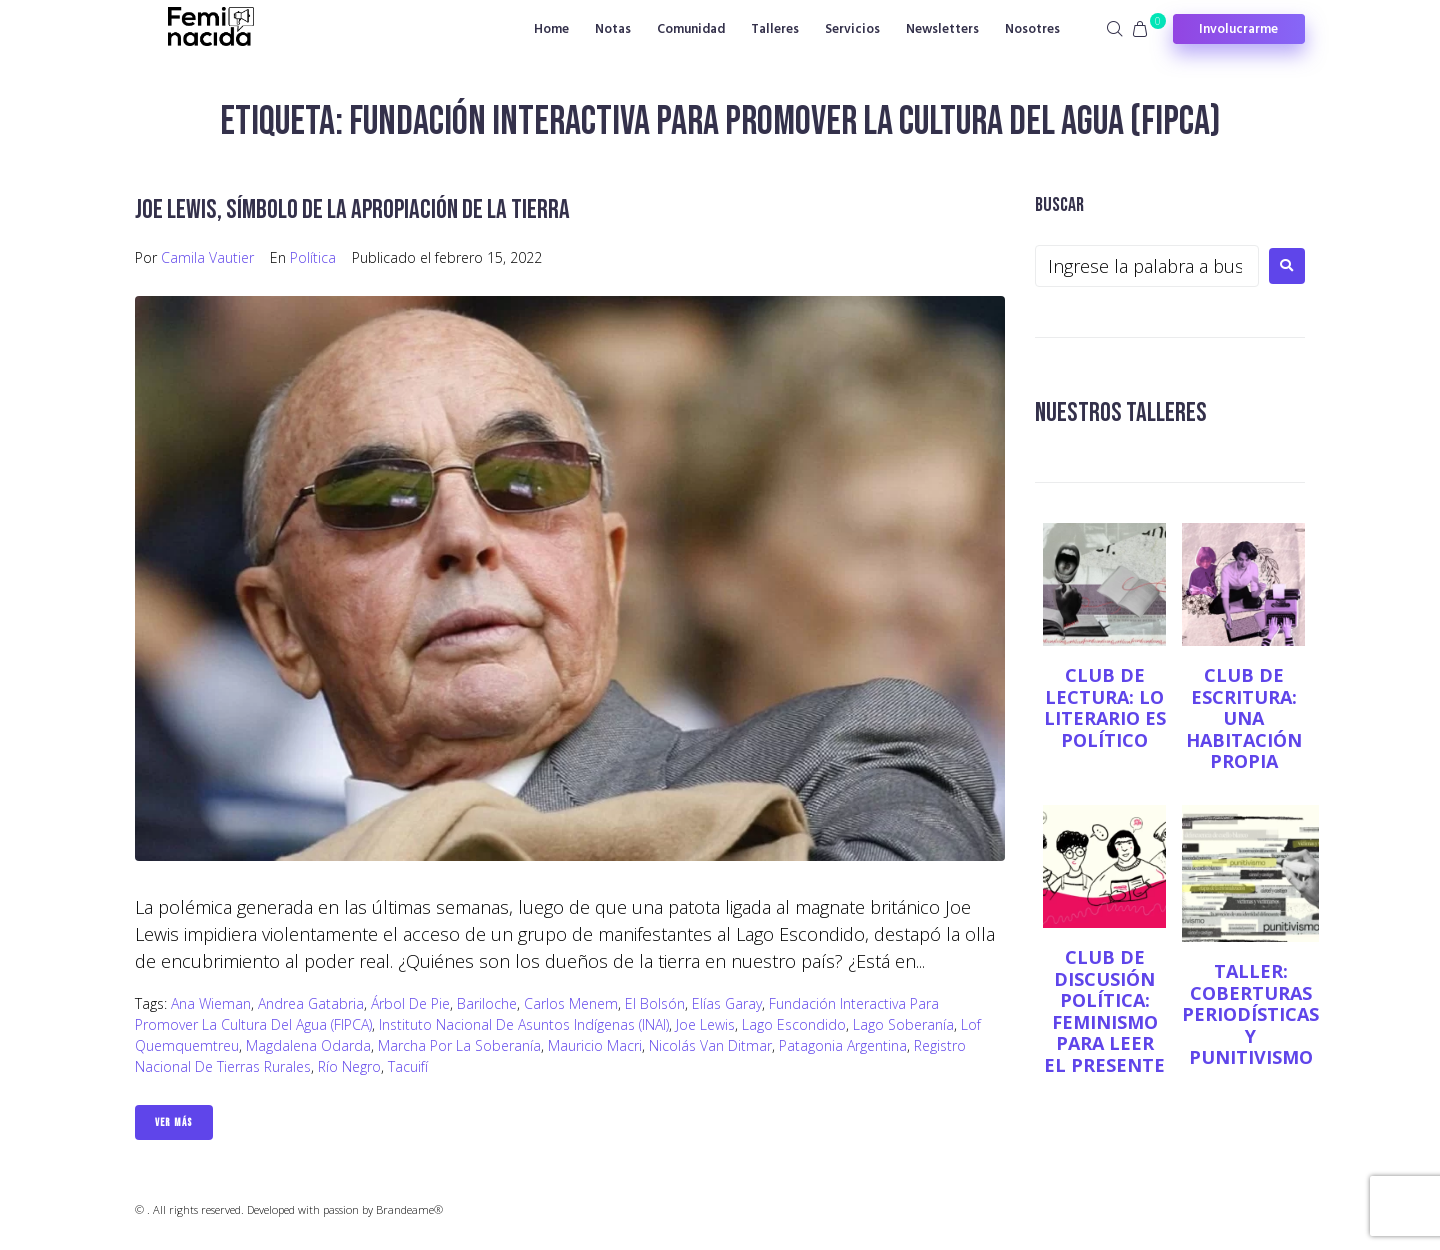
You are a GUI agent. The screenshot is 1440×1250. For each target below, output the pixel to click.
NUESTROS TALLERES (1123, 412)
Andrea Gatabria (311, 1003)
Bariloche (487, 1003)
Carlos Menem (571, 1003)
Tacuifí (408, 1066)
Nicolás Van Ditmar (710, 1045)
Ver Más (174, 1122)
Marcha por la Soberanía (459, 1045)
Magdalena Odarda (308, 1045)
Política (313, 257)
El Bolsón (655, 1003)
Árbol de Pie (410, 1003)
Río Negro (349, 1066)
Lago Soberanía (903, 1024)
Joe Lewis (705, 1024)
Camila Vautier (207, 257)
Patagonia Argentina (843, 1045)
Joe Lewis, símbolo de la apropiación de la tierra (358, 209)
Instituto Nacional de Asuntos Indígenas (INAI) (524, 1024)
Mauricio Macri (595, 1045)
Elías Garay (727, 1003)
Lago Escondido (794, 1024)
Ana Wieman (211, 1003)
